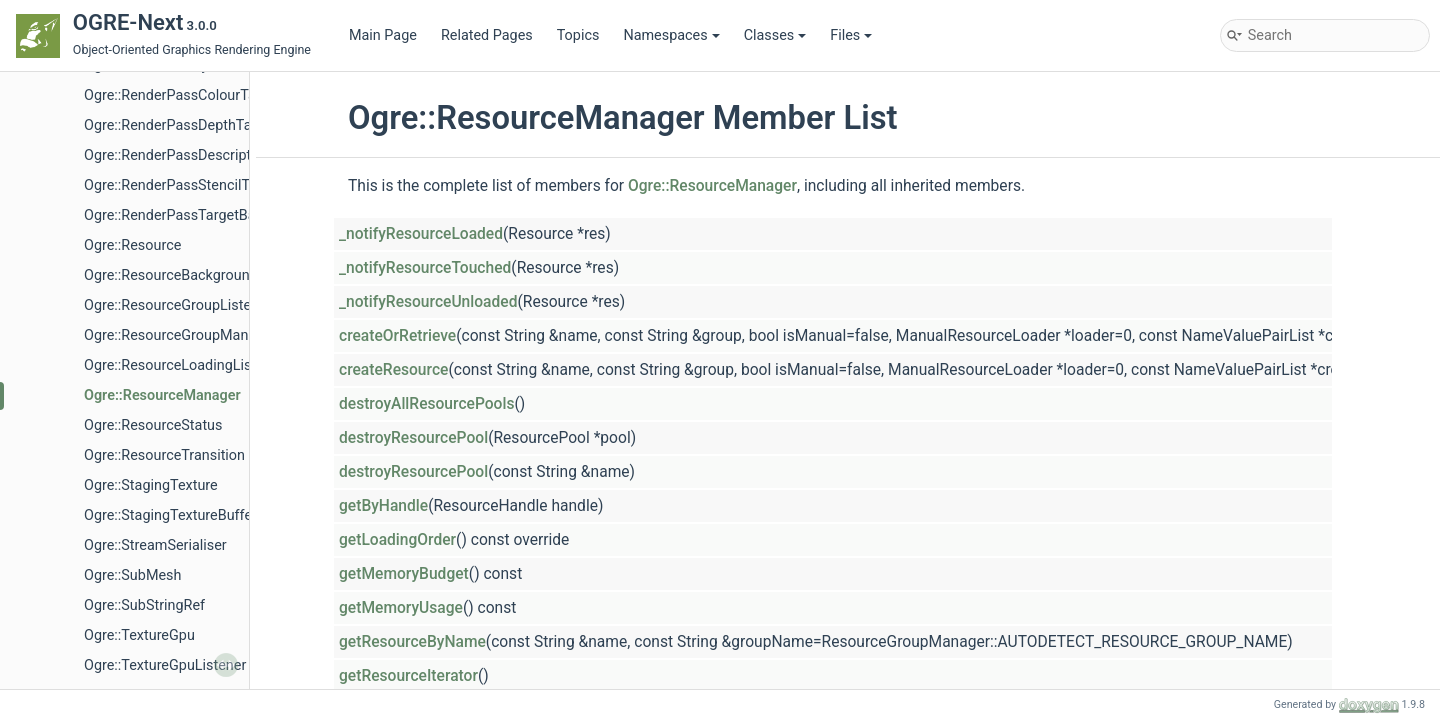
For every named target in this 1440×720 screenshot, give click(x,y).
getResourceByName (412, 642)
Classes (775, 35)
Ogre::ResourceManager (712, 186)
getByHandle (383, 506)
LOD (81, 335)
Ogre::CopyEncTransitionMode (181, 575)
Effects (90, 245)
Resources (101, 515)
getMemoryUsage (401, 608)
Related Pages (487, 35)
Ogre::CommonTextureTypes (175, 545)
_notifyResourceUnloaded (428, 302)
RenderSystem (114, 485)
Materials (98, 365)
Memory (94, 425)
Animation (101, 215)
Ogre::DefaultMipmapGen (164, 635)
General (92, 275)
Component (89, 125)
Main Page (383, 35)
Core (67, 185)
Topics (578, 35)
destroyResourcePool (413, 438)
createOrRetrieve (397, 336)
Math (84, 395)
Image (88, 305)
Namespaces (671, 35)
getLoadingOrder (397, 540)
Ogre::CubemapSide (147, 605)
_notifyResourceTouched (425, 268)
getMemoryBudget (404, 574)
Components (93, 155)
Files (851, 35)
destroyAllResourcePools (426, 404)
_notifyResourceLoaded (421, 234)
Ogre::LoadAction (139, 665)
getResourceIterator (408, 676)
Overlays (95, 455)
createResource (393, 370)
